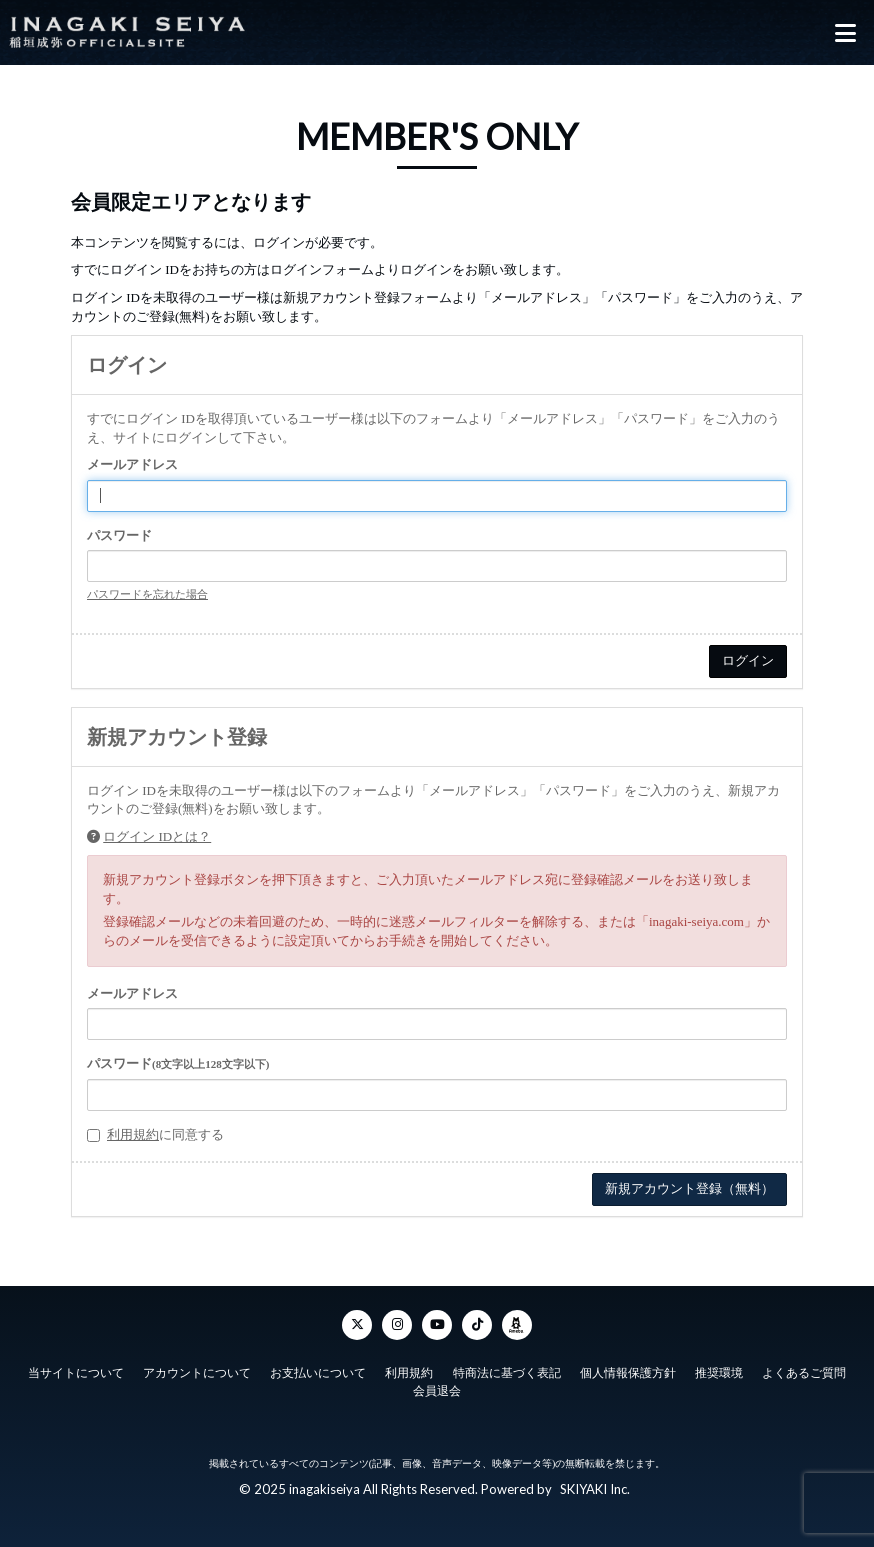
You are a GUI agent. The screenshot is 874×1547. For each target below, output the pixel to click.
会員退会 (437, 1391)
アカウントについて (197, 1373)
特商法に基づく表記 (507, 1373)
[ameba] (517, 1325)
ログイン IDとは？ (157, 836)
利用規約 (133, 1134)
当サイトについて (76, 1373)
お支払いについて (318, 1373)
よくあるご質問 (804, 1373)
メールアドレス (132, 464)
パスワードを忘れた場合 (147, 594)
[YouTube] (437, 1325)
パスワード (119, 535)
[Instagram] (397, 1325)
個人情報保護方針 (628, 1373)
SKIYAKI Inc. (595, 1489)
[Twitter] (357, 1325)
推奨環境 (719, 1373)
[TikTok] (477, 1325)
